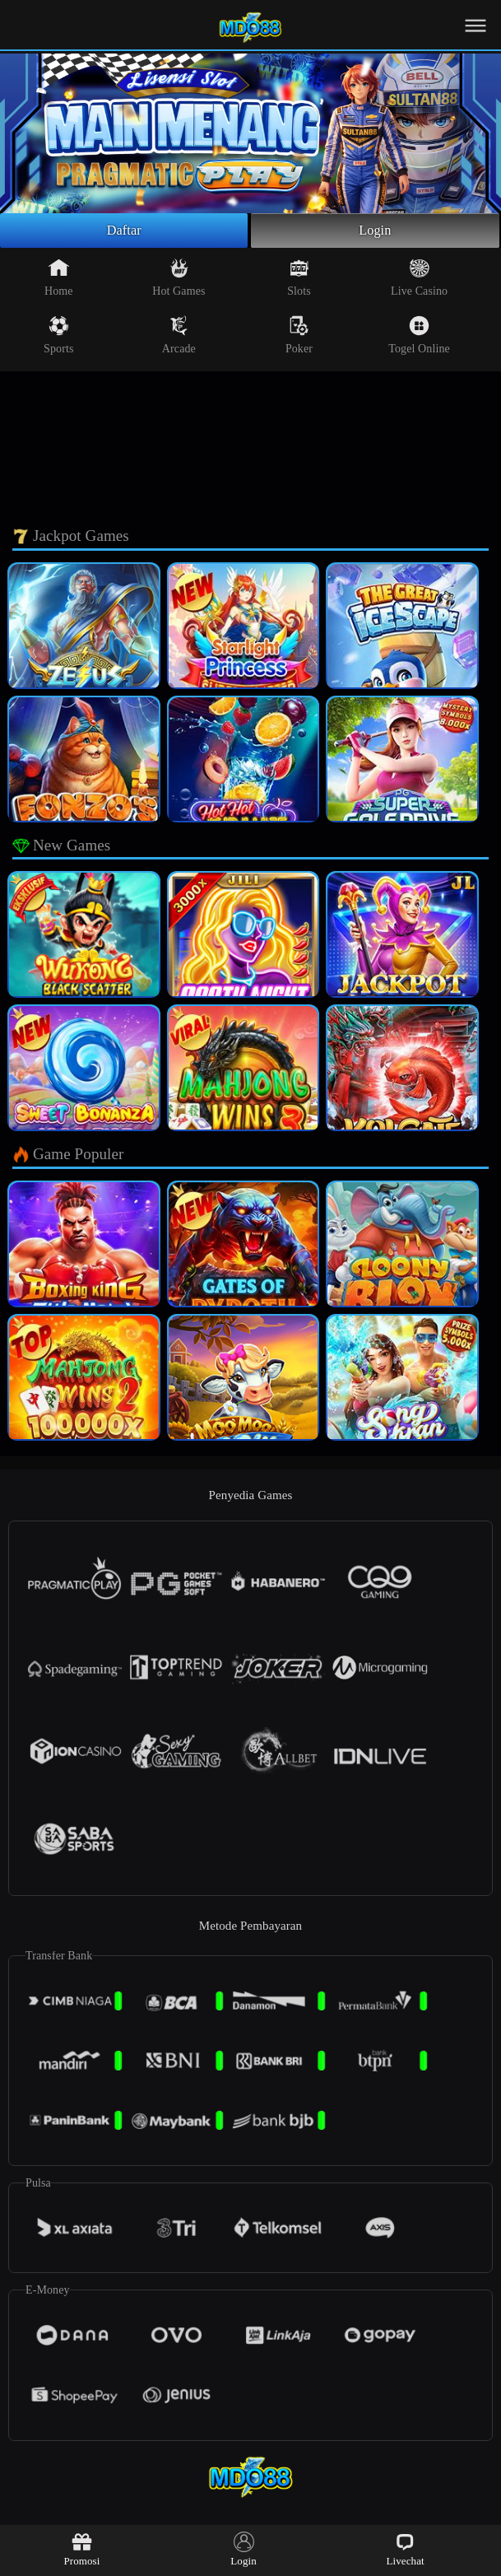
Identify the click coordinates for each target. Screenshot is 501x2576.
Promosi (81, 2549)
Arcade (179, 338)
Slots (299, 280)
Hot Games (178, 280)
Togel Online (418, 338)
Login (375, 232)
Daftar (123, 232)
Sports (58, 338)
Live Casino (419, 280)
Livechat (405, 2549)
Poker (299, 338)
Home (58, 280)
